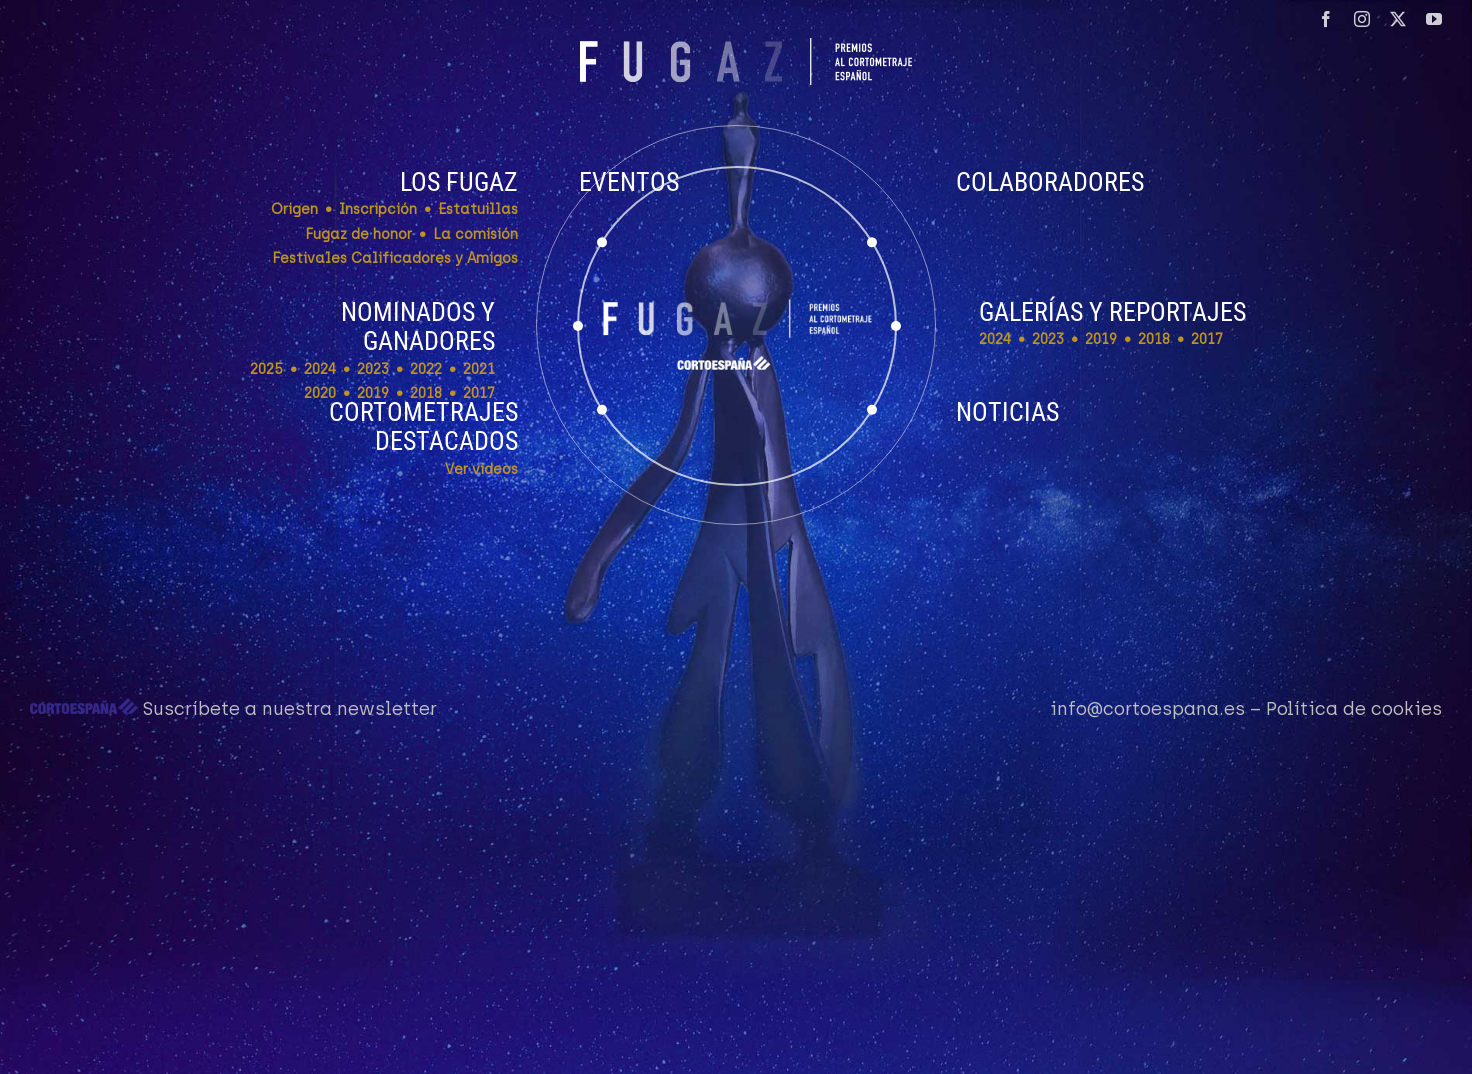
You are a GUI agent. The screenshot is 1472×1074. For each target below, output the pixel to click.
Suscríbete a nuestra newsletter (290, 709)
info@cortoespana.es (1147, 709)
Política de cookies (1354, 709)
